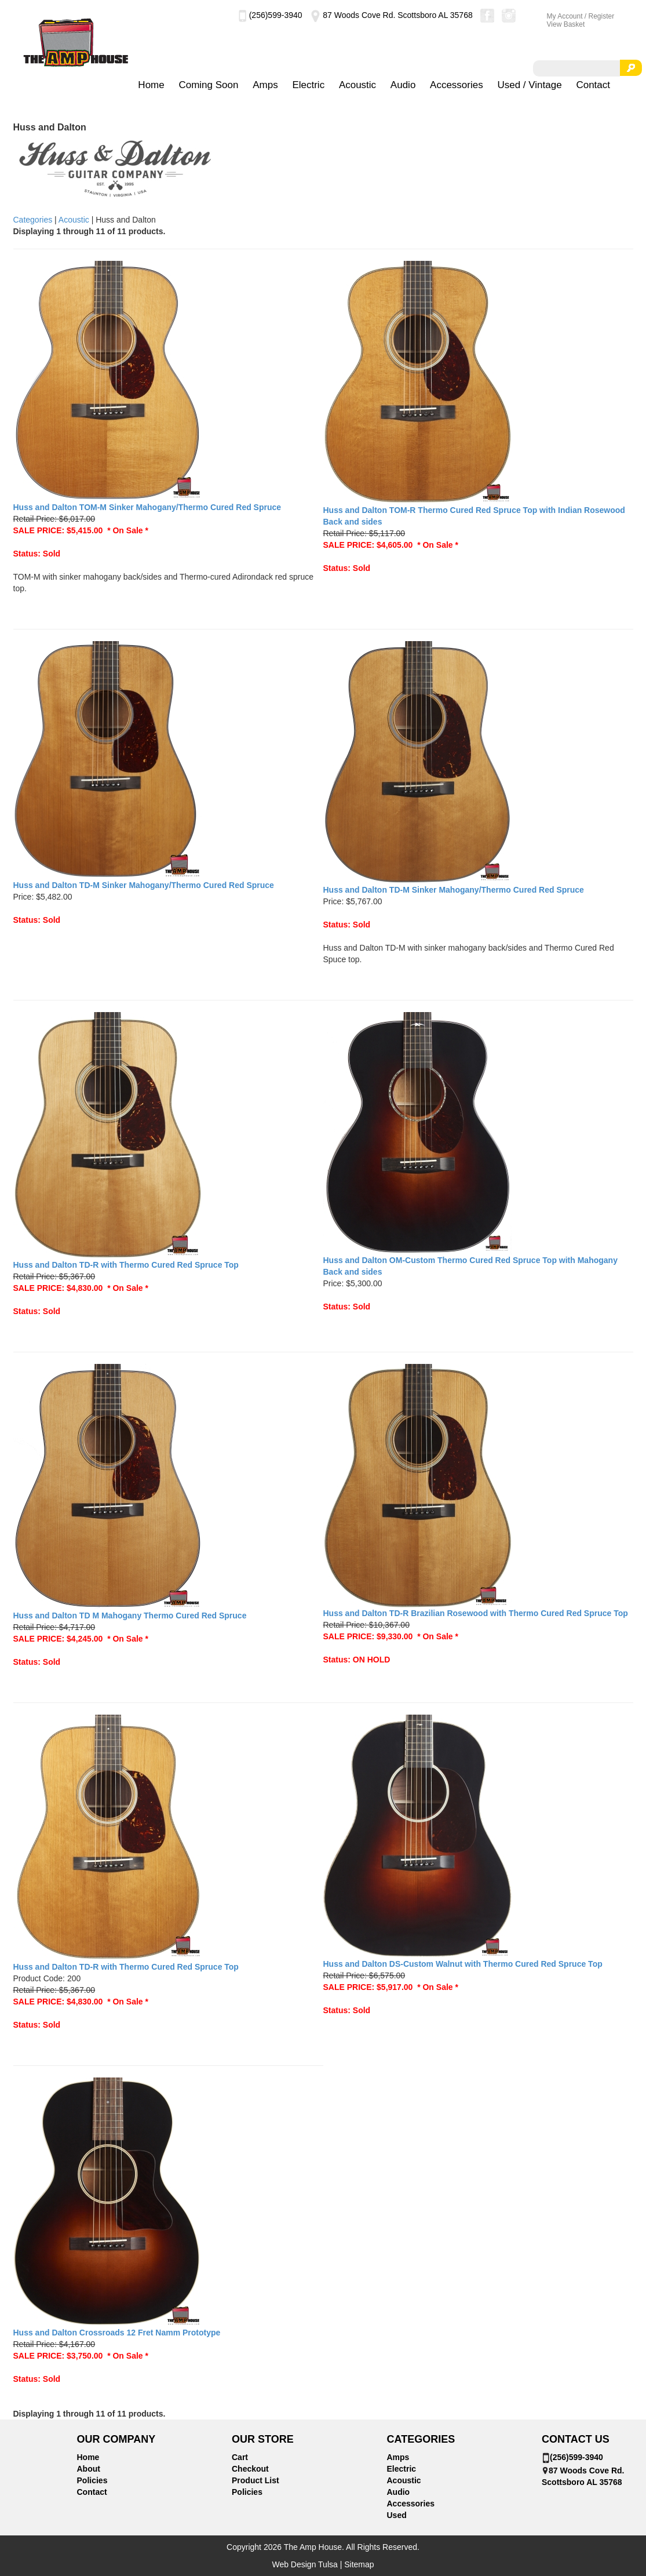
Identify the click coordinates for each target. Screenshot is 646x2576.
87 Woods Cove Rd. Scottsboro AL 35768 (390, 15)
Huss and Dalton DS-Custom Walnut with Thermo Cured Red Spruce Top (463, 1964)
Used (397, 2515)
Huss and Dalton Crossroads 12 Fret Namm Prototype (117, 2332)
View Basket (566, 24)
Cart (240, 2457)
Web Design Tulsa (304, 2564)
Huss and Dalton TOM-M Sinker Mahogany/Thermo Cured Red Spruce (147, 507)
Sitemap (359, 2564)
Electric (308, 84)
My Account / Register (581, 16)
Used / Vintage (529, 84)
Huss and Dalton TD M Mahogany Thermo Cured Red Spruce (130, 1615)
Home (151, 84)
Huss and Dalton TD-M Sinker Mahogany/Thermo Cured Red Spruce (143, 885)
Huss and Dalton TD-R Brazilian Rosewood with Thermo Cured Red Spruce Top (475, 1613)
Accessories (456, 84)
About (88, 2468)
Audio (402, 84)
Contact (593, 84)
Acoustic (357, 84)
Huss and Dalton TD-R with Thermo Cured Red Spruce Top (126, 1264)
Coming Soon (208, 84)
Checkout (250, 2468)
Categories (33, 219)
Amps (265, 84)
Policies (92, 2480)
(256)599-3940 (270, 15)
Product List (255, 2480)
